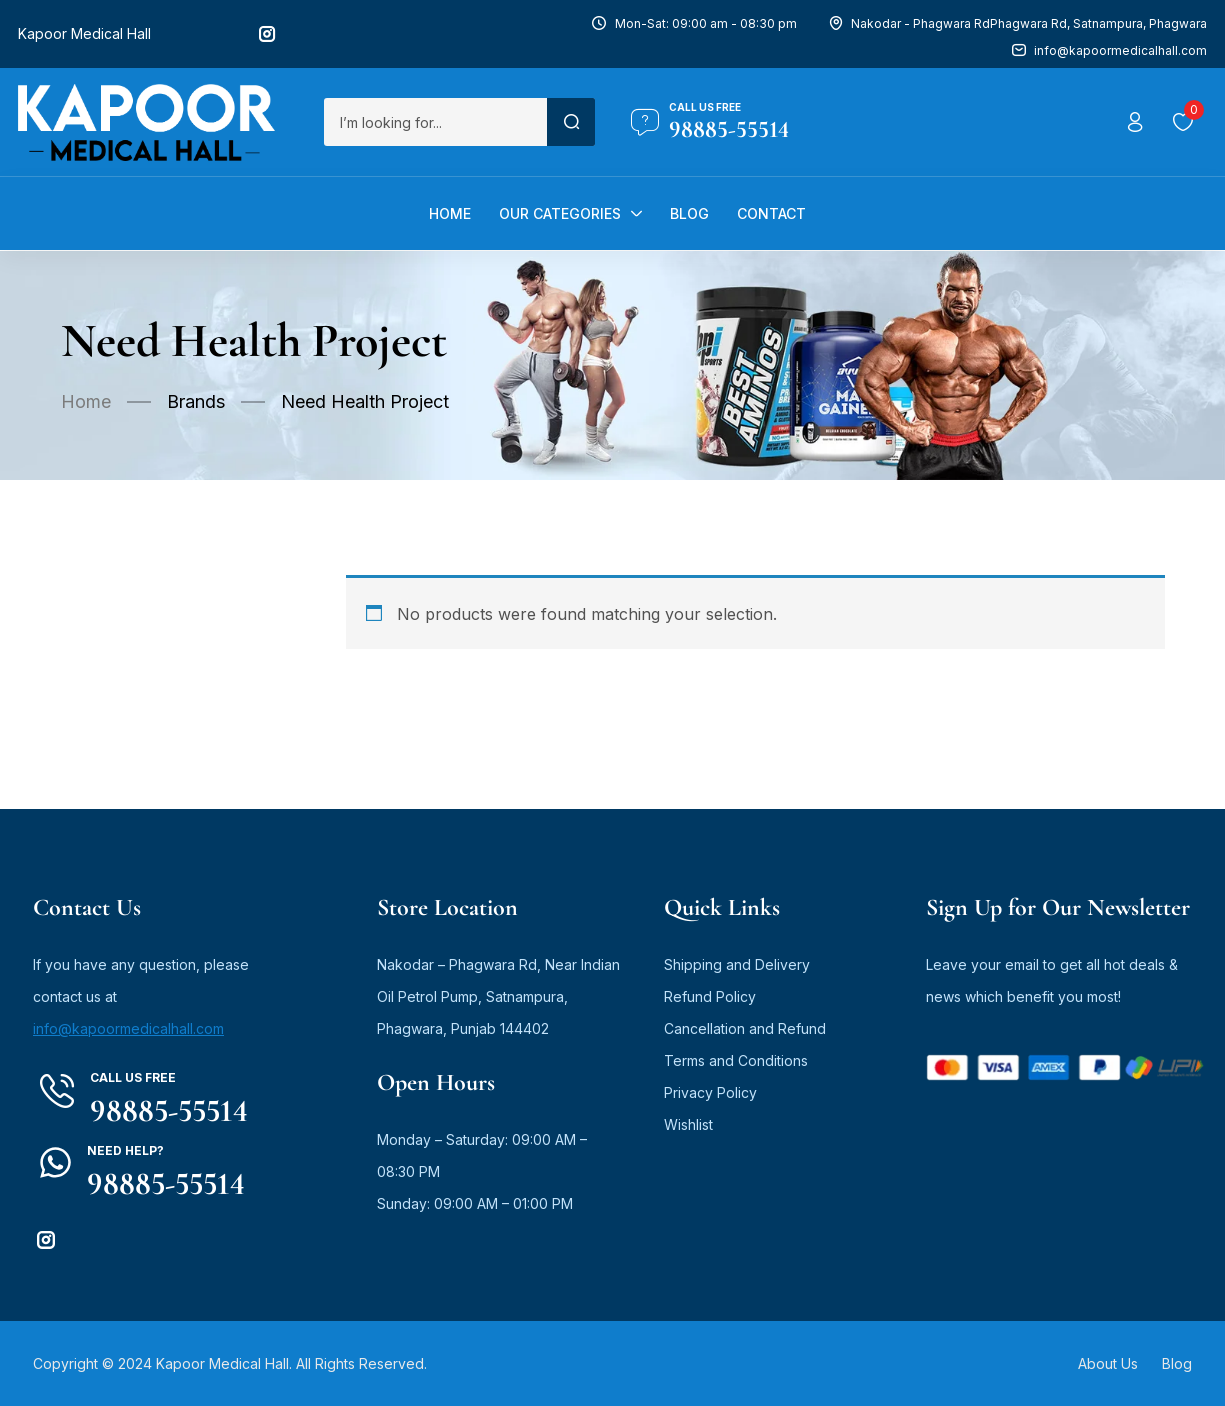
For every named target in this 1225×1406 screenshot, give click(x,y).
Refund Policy (710, 996)
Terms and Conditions (736, 1060)
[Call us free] (645, 122)
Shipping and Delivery (737, 964)
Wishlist (688, 1124)
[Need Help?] (55, 1162)
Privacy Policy (710, 1092)
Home (86, 401)
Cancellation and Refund (745, 1028)
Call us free (705, 107)
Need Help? (125, 1150)
